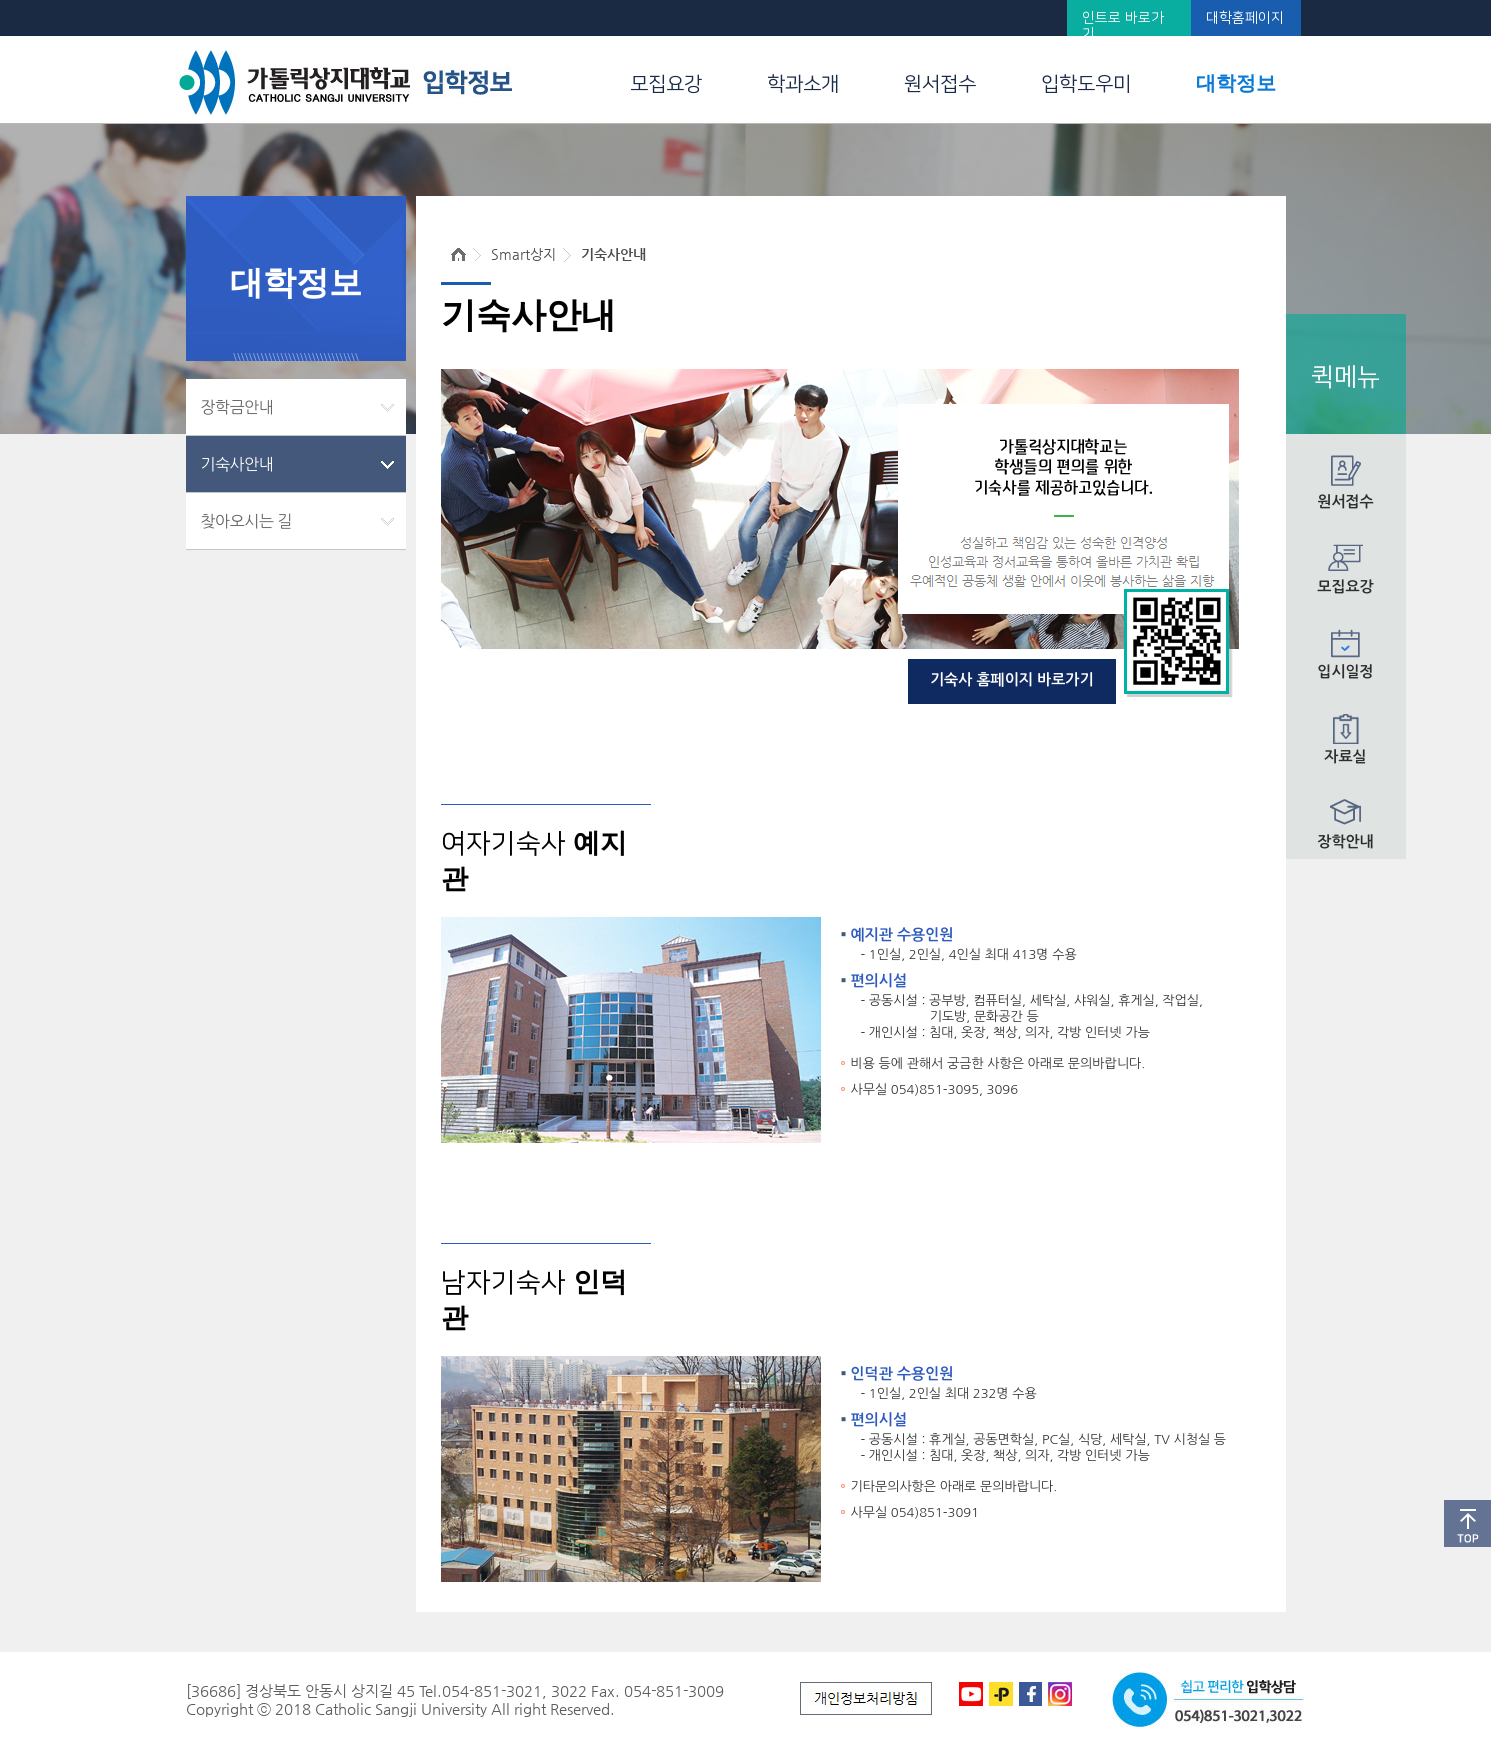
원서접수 (940, 84)
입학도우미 (1086, 84)
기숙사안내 (237, 464)
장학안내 (1345, 841)
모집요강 (666, 84)
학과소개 (803, 84)
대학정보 (1236, 83)
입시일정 (1345, 671)
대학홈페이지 (1245, 18)
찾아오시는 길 (246, 521)
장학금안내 (237, 407)
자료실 (1345, 756)
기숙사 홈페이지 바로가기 (1012, 679)
